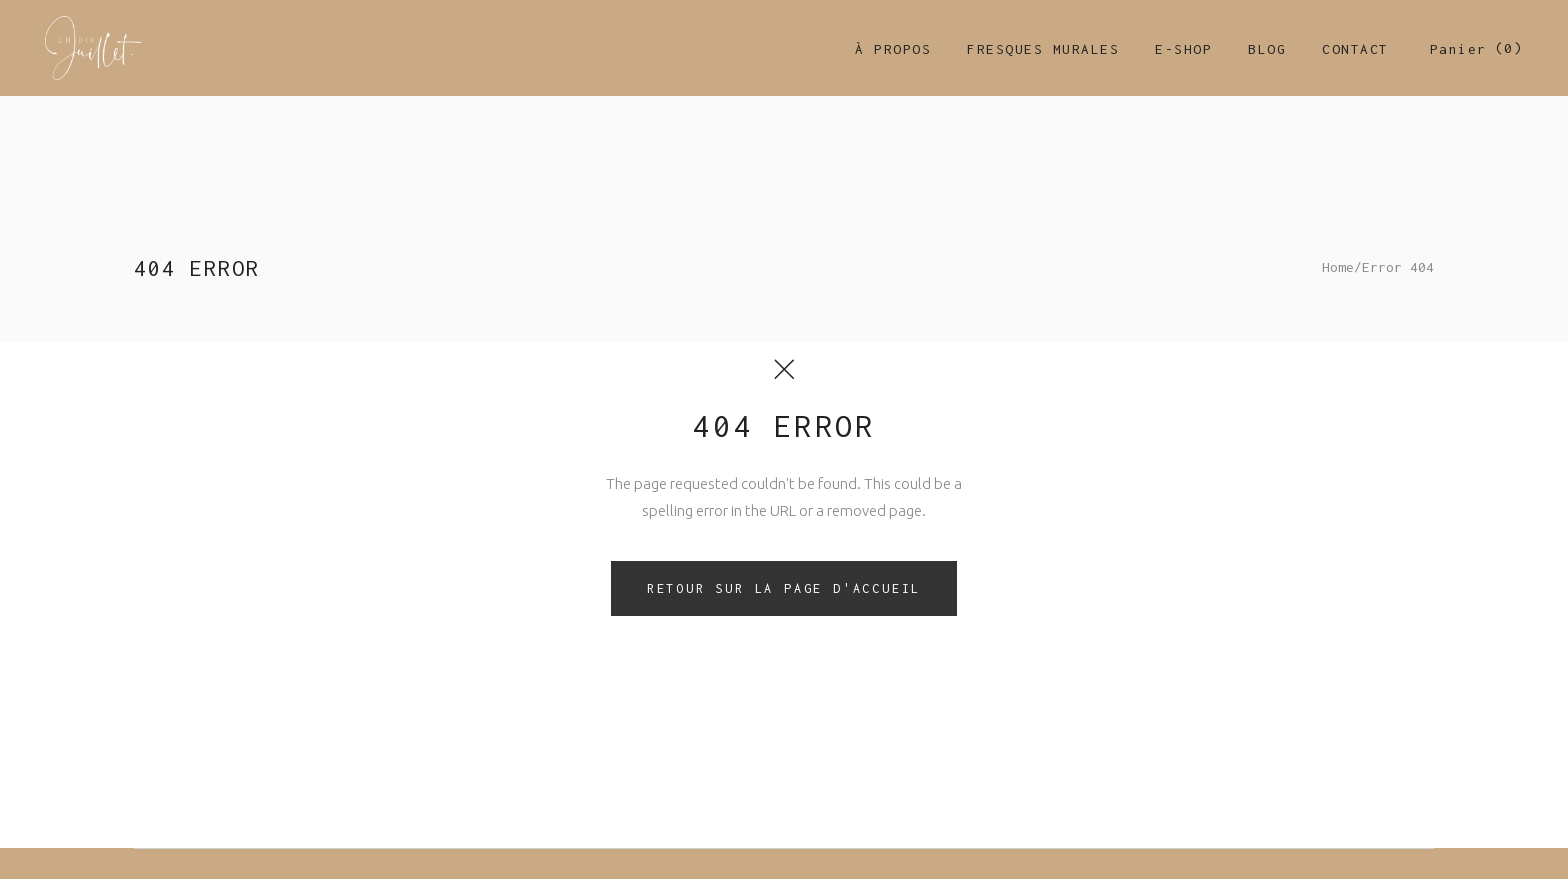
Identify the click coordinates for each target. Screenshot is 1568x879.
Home (1338, 267)
